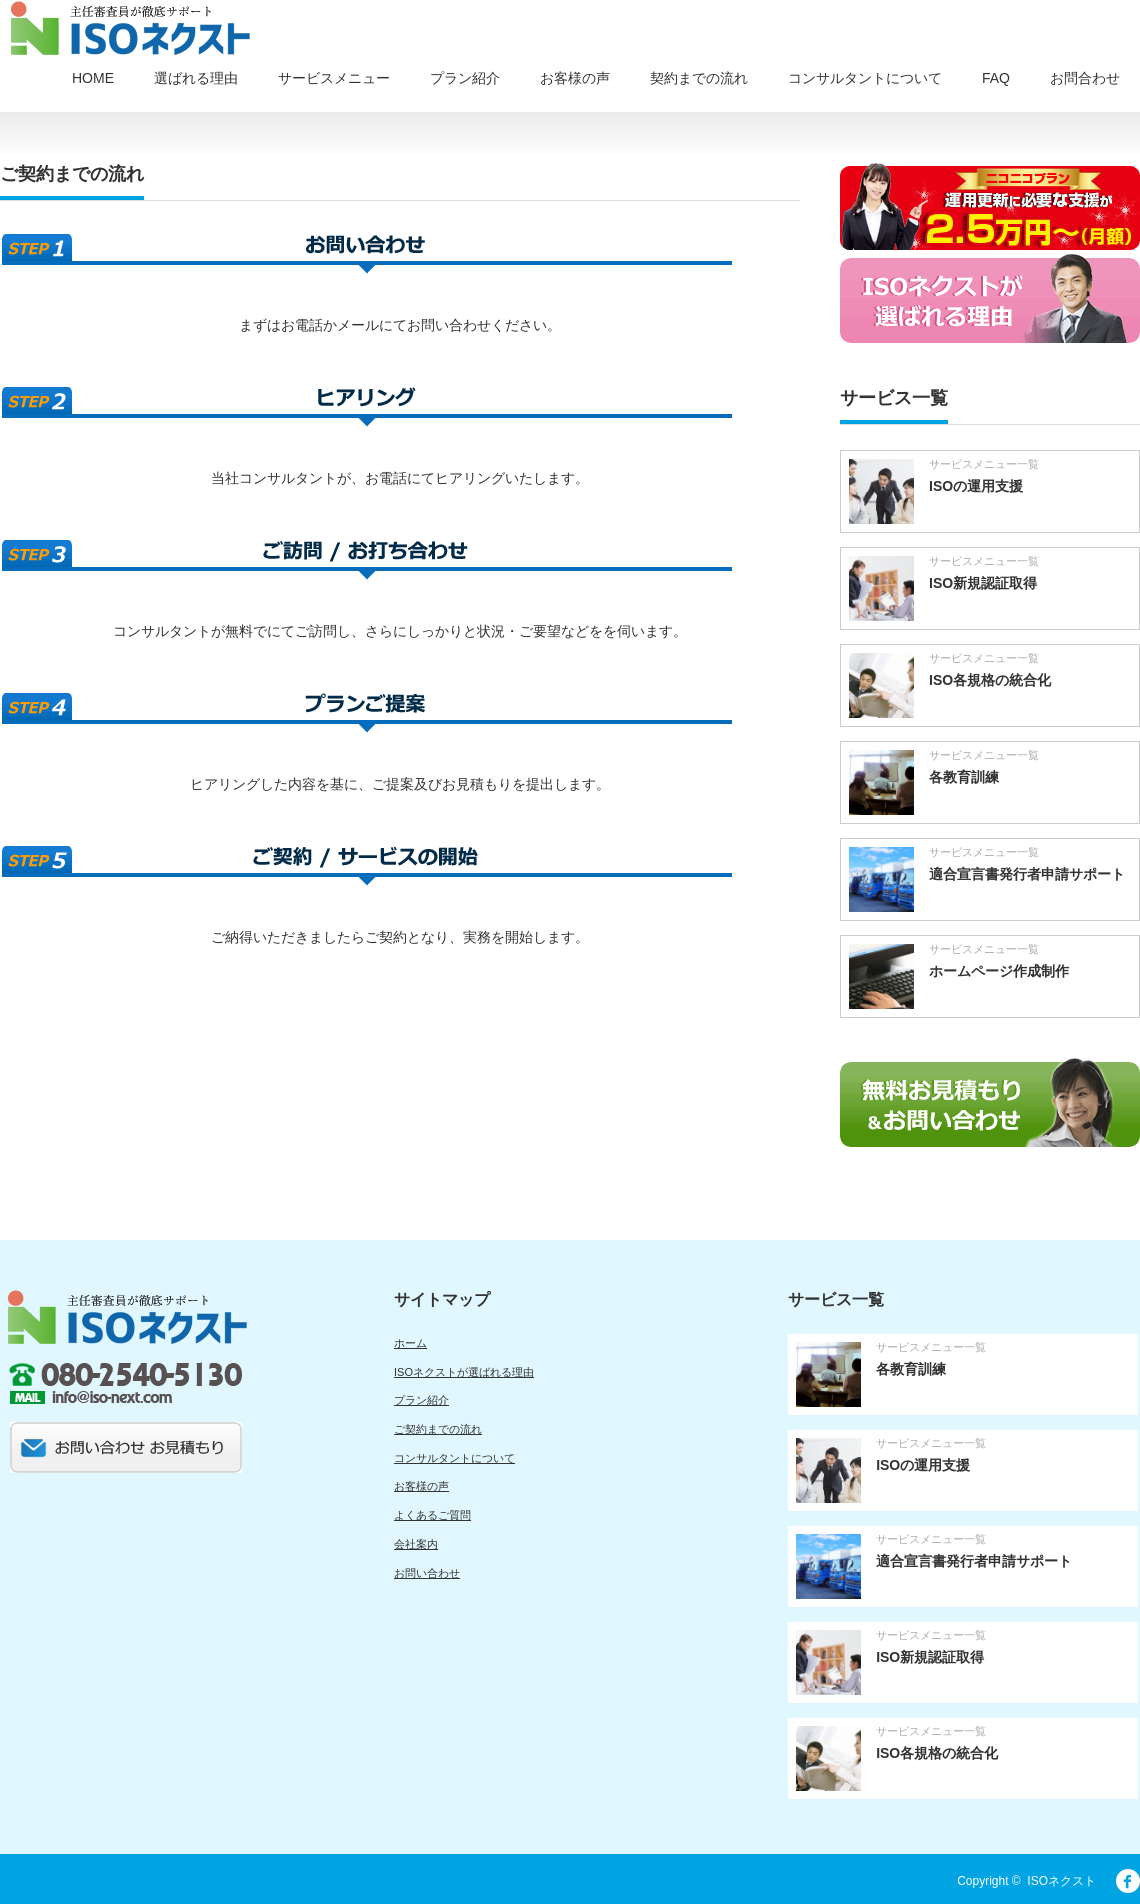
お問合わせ (1085, 78)
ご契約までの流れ (438, 1429)
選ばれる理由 (196, 78)
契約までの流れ (699, 78)
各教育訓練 (964, 777)
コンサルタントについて (865, 78)
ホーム (410, 1343)
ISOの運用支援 (976, 486)
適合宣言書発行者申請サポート (1027, 874)
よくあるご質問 (432, 1515)
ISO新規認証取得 (983, 583)
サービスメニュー (334, 78)
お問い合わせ (427, 1573)
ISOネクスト (1061, 1881)
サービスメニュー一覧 (984, 464)
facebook (1128, 1881)
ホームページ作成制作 (999, 971)
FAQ (996, 78)
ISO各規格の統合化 (990, 680)
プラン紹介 (465, 78)
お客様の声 (575, 78)
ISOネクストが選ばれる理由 (464, 1372)
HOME (93, 78)
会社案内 (416, 1544)
